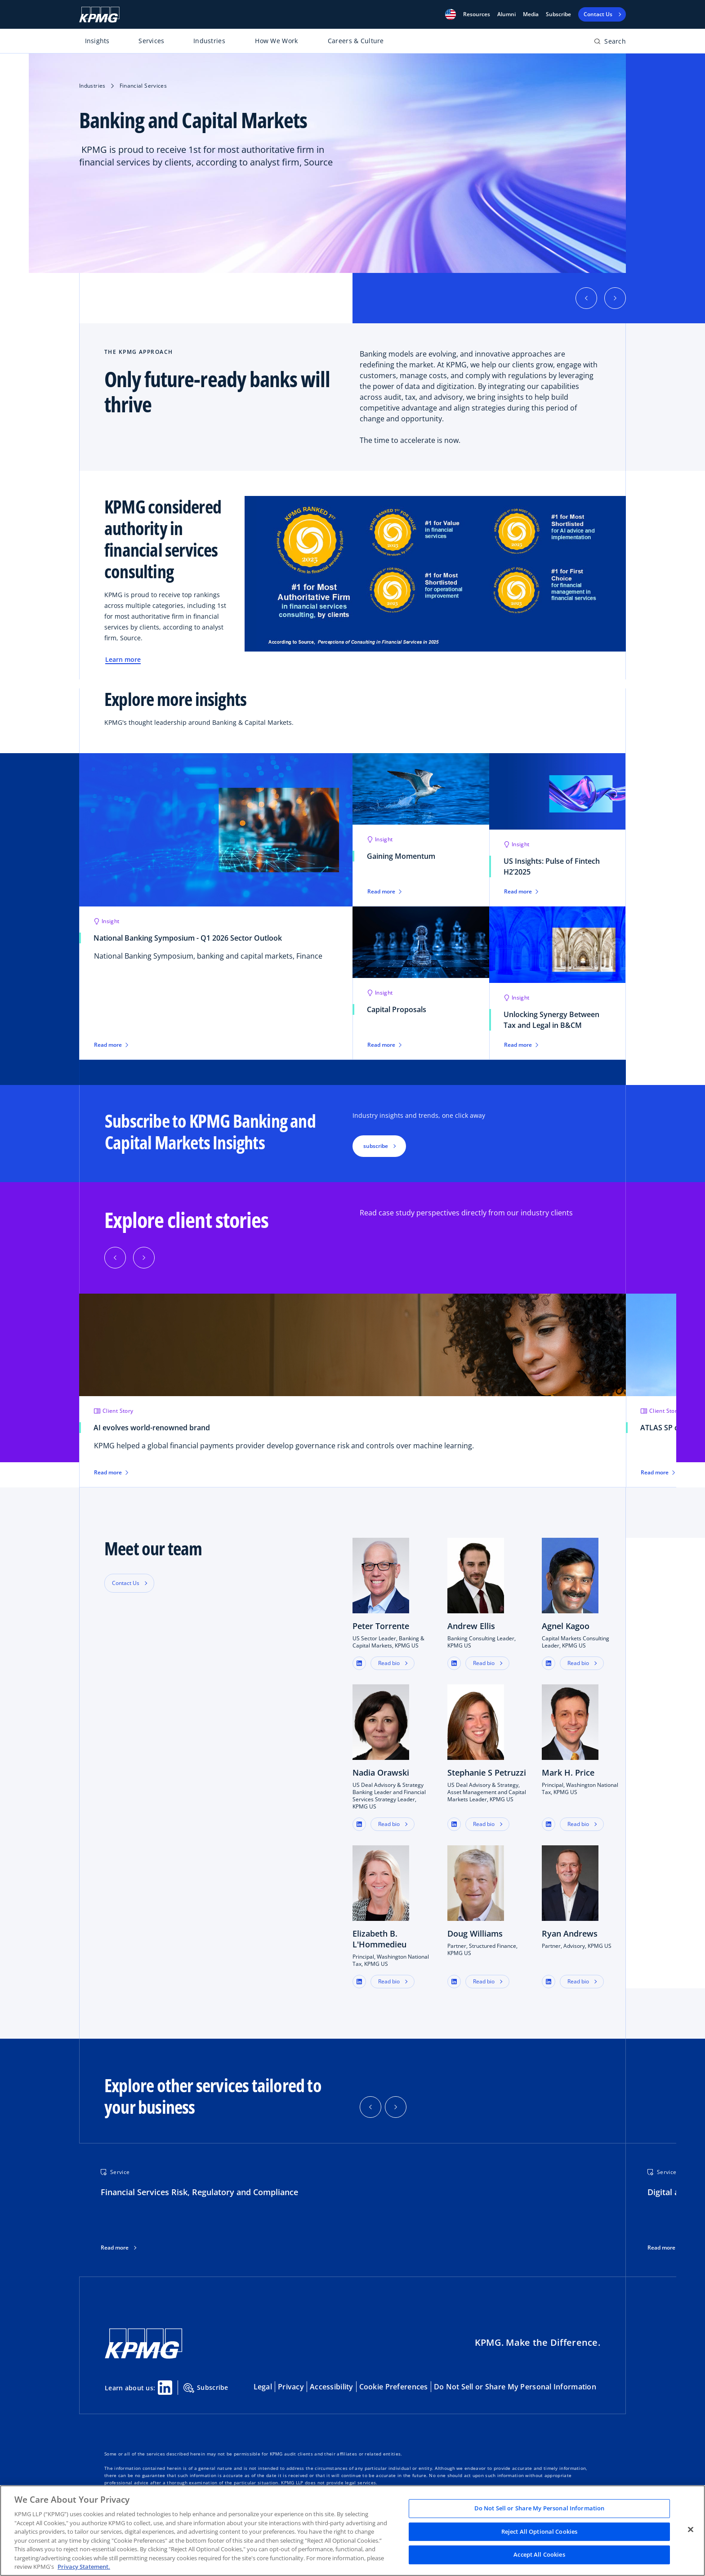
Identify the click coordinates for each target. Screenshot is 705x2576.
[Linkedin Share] (165, 2387)
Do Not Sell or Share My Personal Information (515, 2387)
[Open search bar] (610, 43)
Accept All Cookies (539, 2555)
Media (531, 14)
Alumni (506, 14)
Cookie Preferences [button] (393, 2387)
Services (151, 40)
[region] (352, 2530)
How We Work (276, 40)
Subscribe (558, 14)
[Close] (691, 2530)
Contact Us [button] (125, 1583)
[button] (450, 14)
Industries (209, 40)
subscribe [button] (375, 1146)
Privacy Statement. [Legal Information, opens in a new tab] (84, 2567)
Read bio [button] (389, 1663)
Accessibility (331, 2387)
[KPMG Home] (99, 15)
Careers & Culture (356, 40)
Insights (97, 40)
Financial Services (143, 85)
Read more (115, 2247)
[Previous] (115, 1257)
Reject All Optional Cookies (539, 2531)
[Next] (144, 1257)
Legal (263, 2387)
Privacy (291, 2387)
